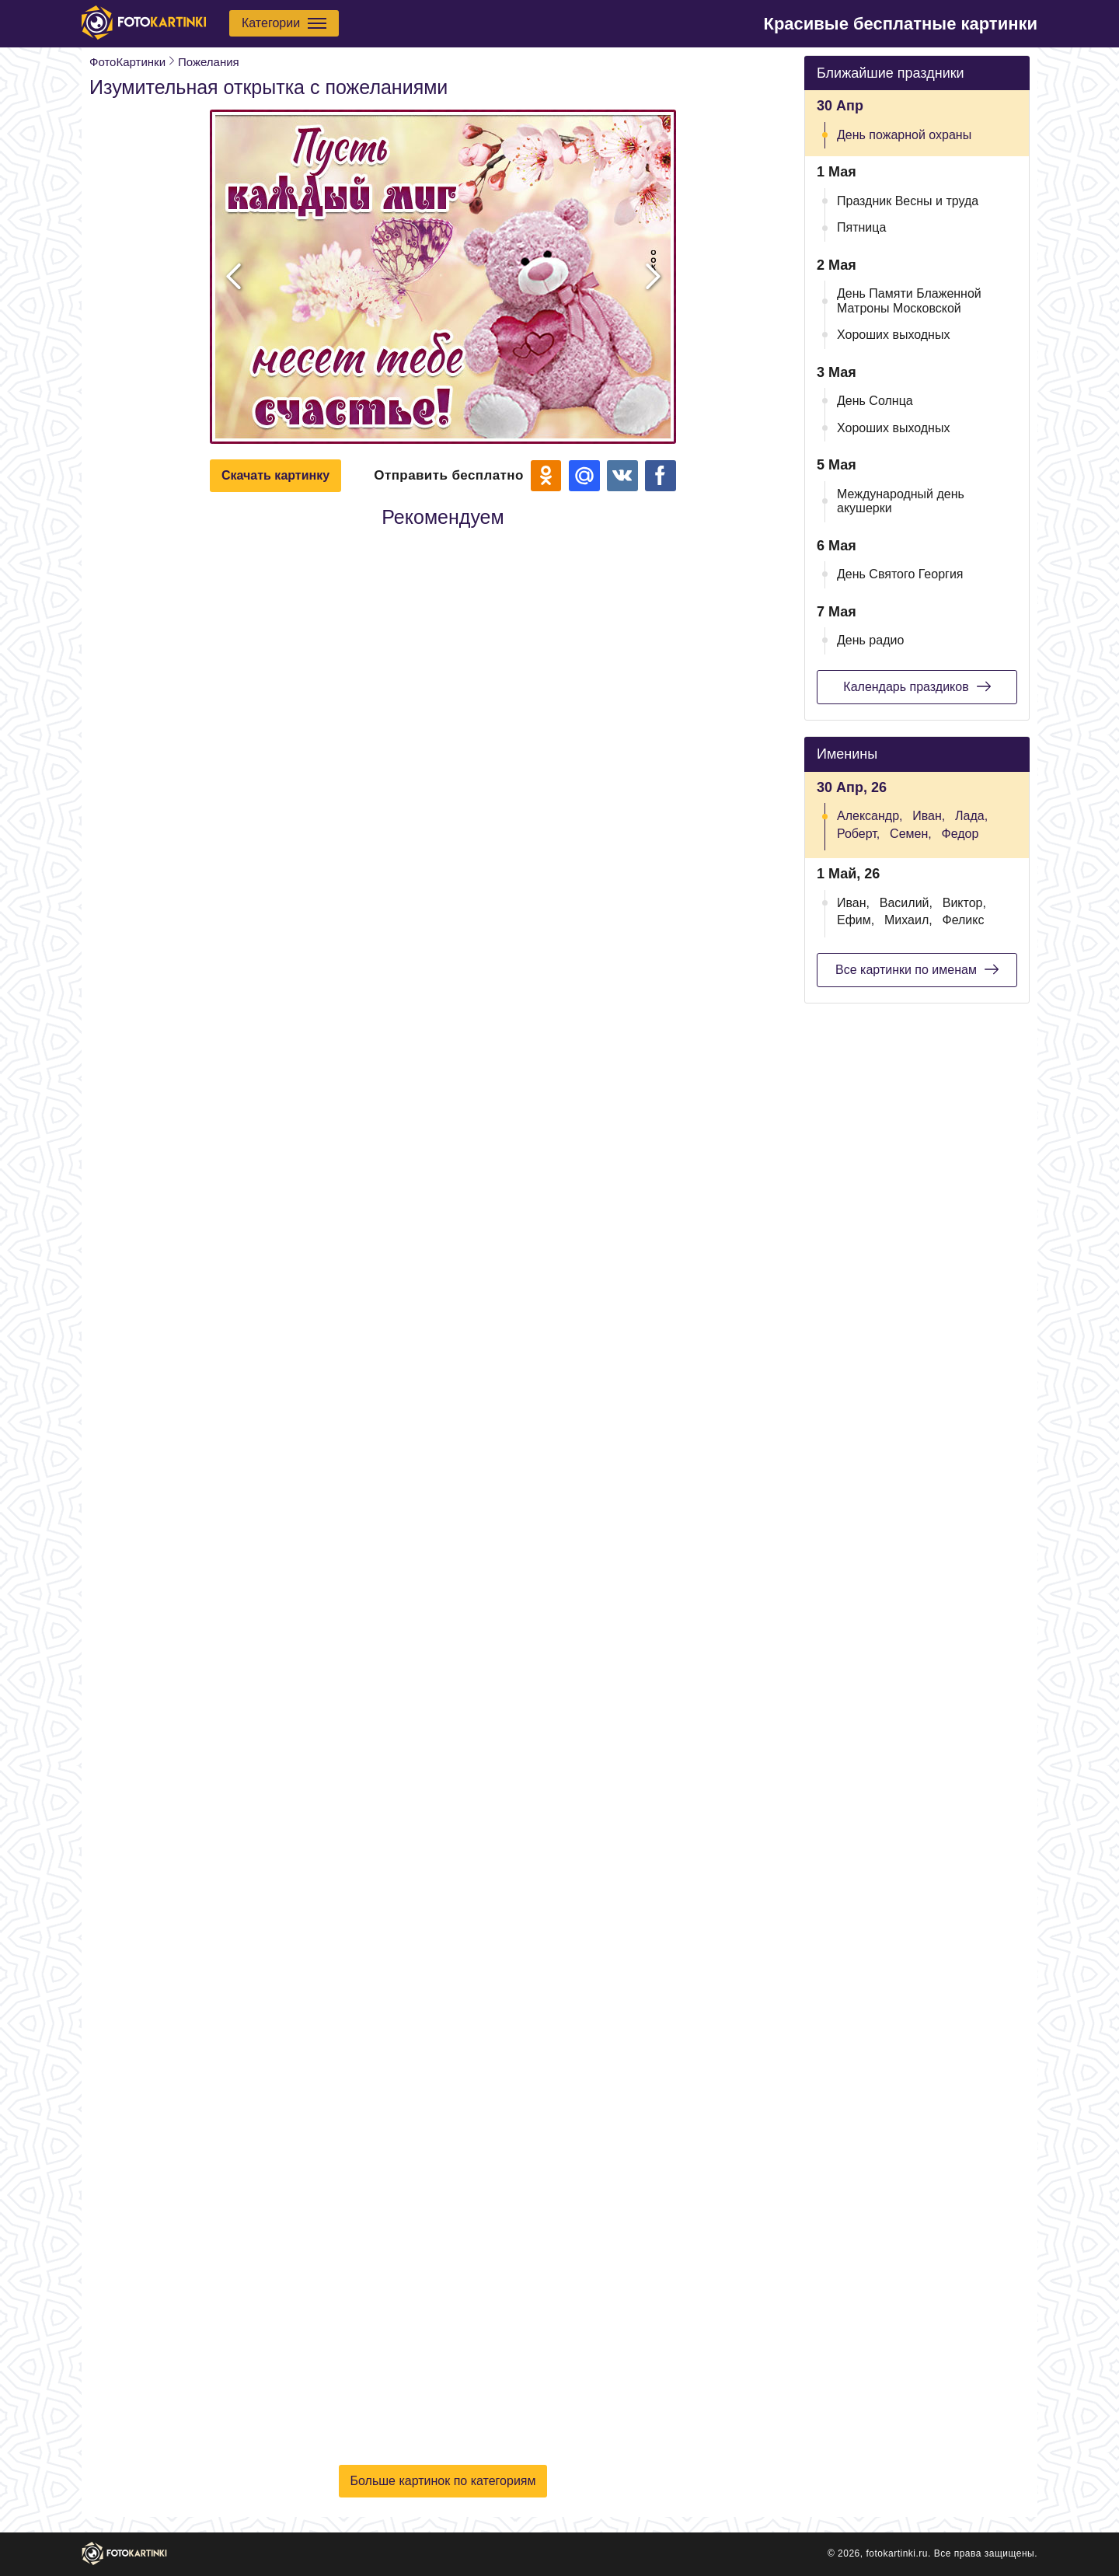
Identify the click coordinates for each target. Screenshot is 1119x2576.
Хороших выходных (893, 334)
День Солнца (875, 400)
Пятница (861, 227)
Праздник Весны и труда (907, 201)
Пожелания (208, 61)
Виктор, (964, 902)
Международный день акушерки (900, 501)
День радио (870, 640)
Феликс (963, 920)
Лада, (971, 815)
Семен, (911, 833)
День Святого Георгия (900, 574)
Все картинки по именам (917, 969)
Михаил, (908, 920)
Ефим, (855, 920)
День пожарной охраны (904, 134)
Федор (960, 833)
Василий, (906, 902)
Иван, (928, 815)
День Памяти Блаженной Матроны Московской (909, 300)
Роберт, (858, 833)
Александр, (870, 815)
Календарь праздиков (916, 686)
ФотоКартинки (127, 61)
